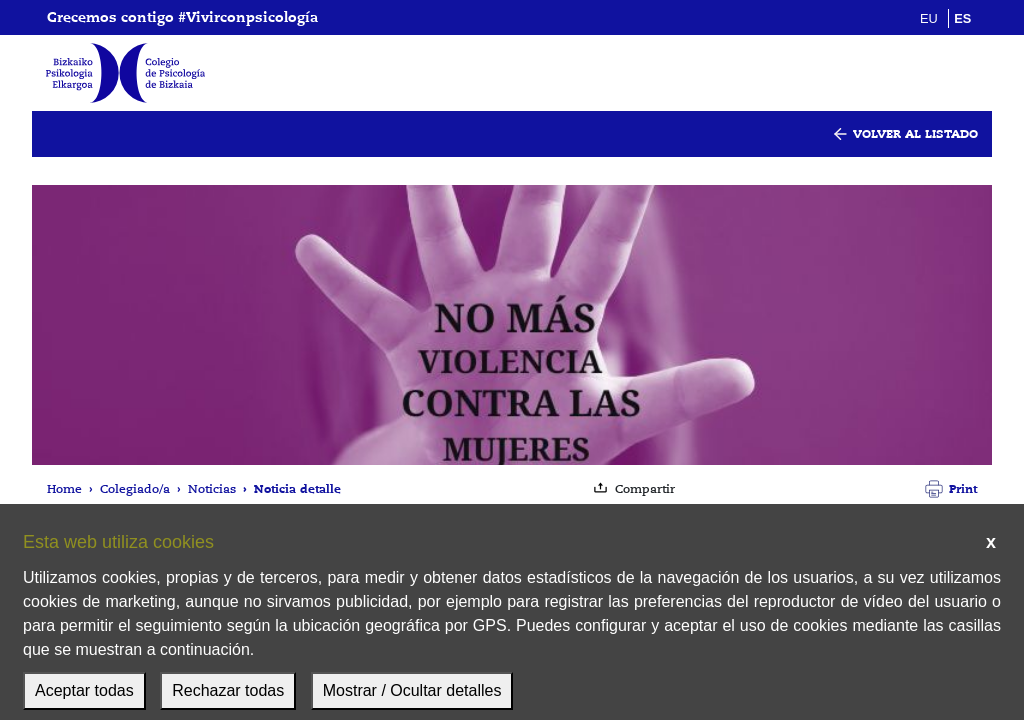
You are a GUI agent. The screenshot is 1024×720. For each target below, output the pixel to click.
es (962, 18)
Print (963, 488)
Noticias (212, 488)
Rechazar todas (228, 690)
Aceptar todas (84, 690)
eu (929, 18)
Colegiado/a (135, 488)
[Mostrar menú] (964, 73)
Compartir (645, 488)
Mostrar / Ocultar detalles (412, 690)
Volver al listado (915, 133)
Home (64, 488)
